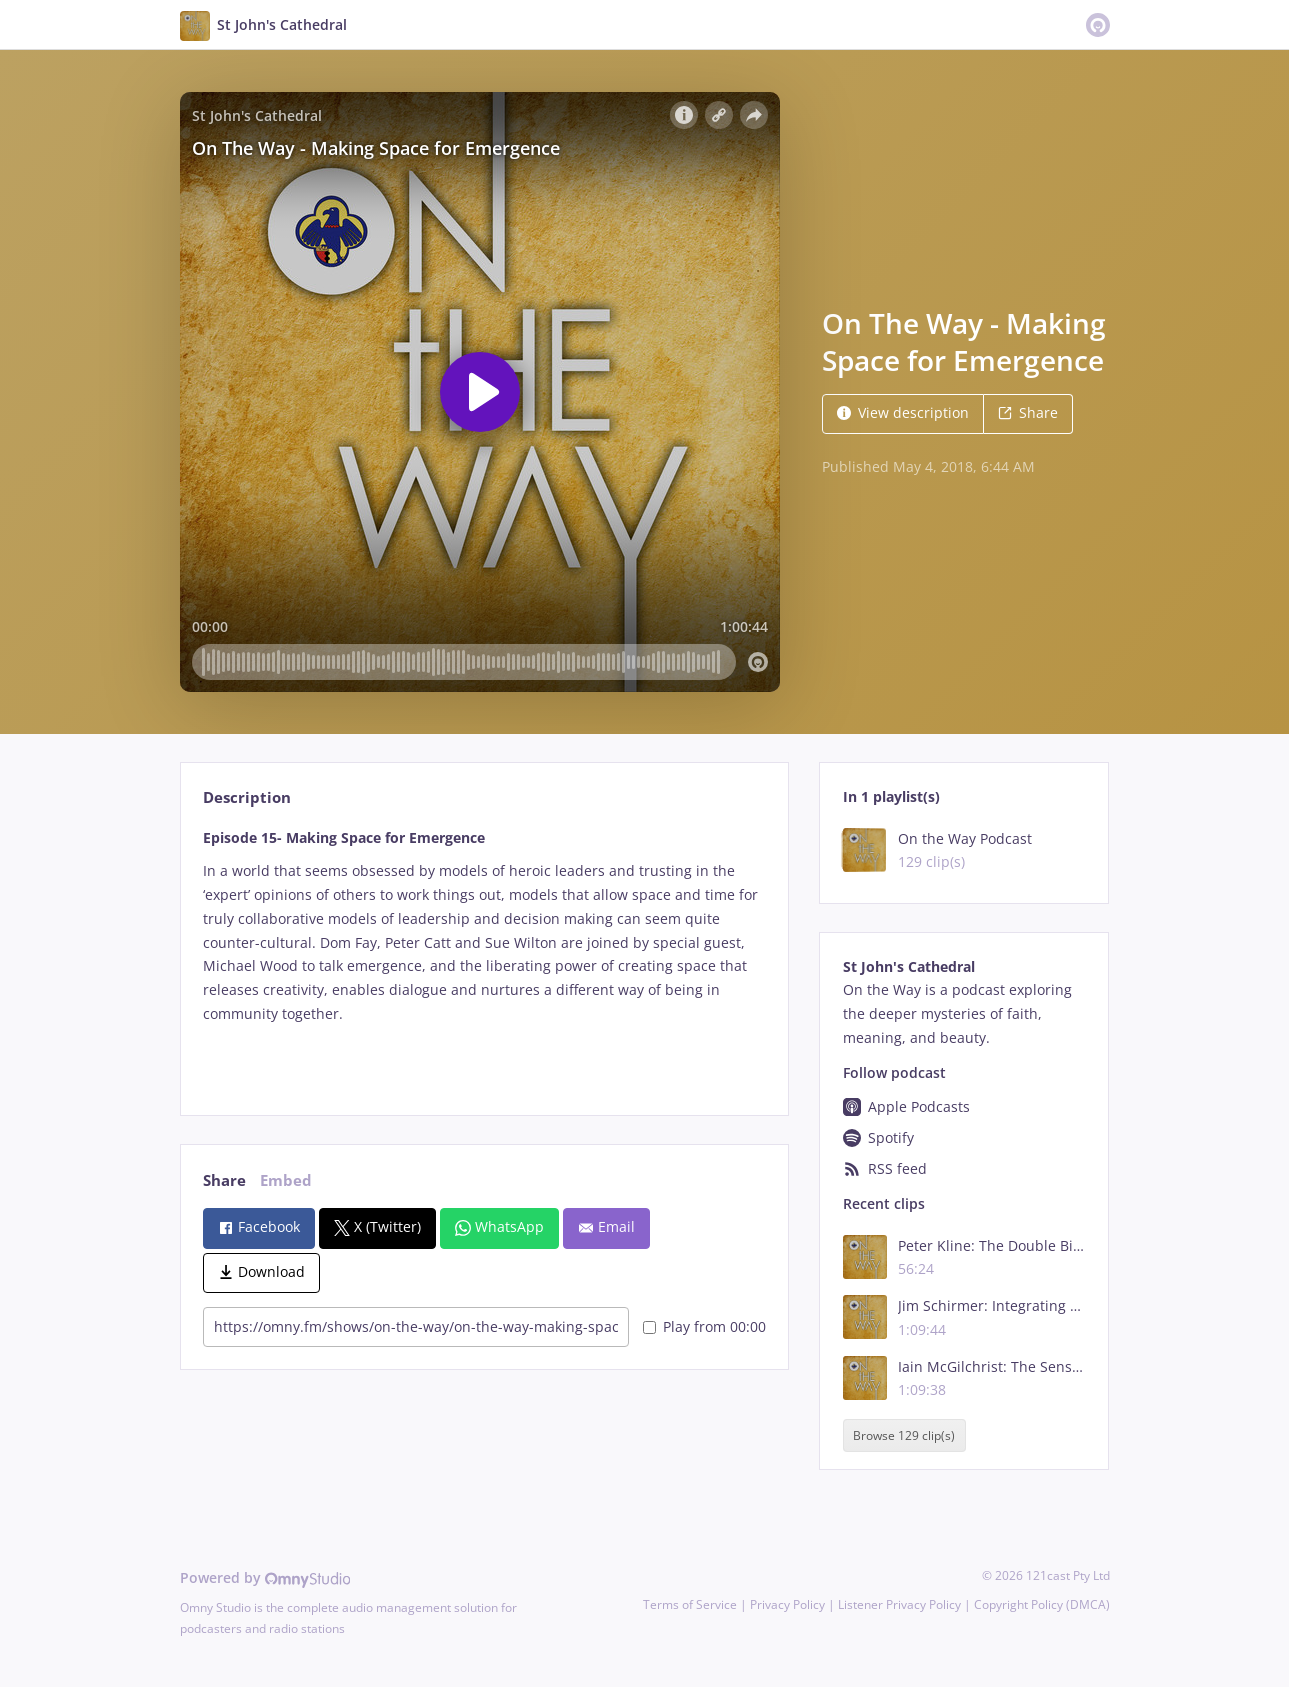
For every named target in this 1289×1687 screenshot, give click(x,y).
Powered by (265, 1577)
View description (903, 412)
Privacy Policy (787, 1604)
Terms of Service (690, 1604)
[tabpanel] (484, 955)
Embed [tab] (286, 1180)
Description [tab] (247, 797)
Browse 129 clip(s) (904, 1435)
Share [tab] (224, 1180)
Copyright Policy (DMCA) (1042, 1604)
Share (1028, 412)
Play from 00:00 (704, 1326)
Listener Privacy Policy (899, 1604)
